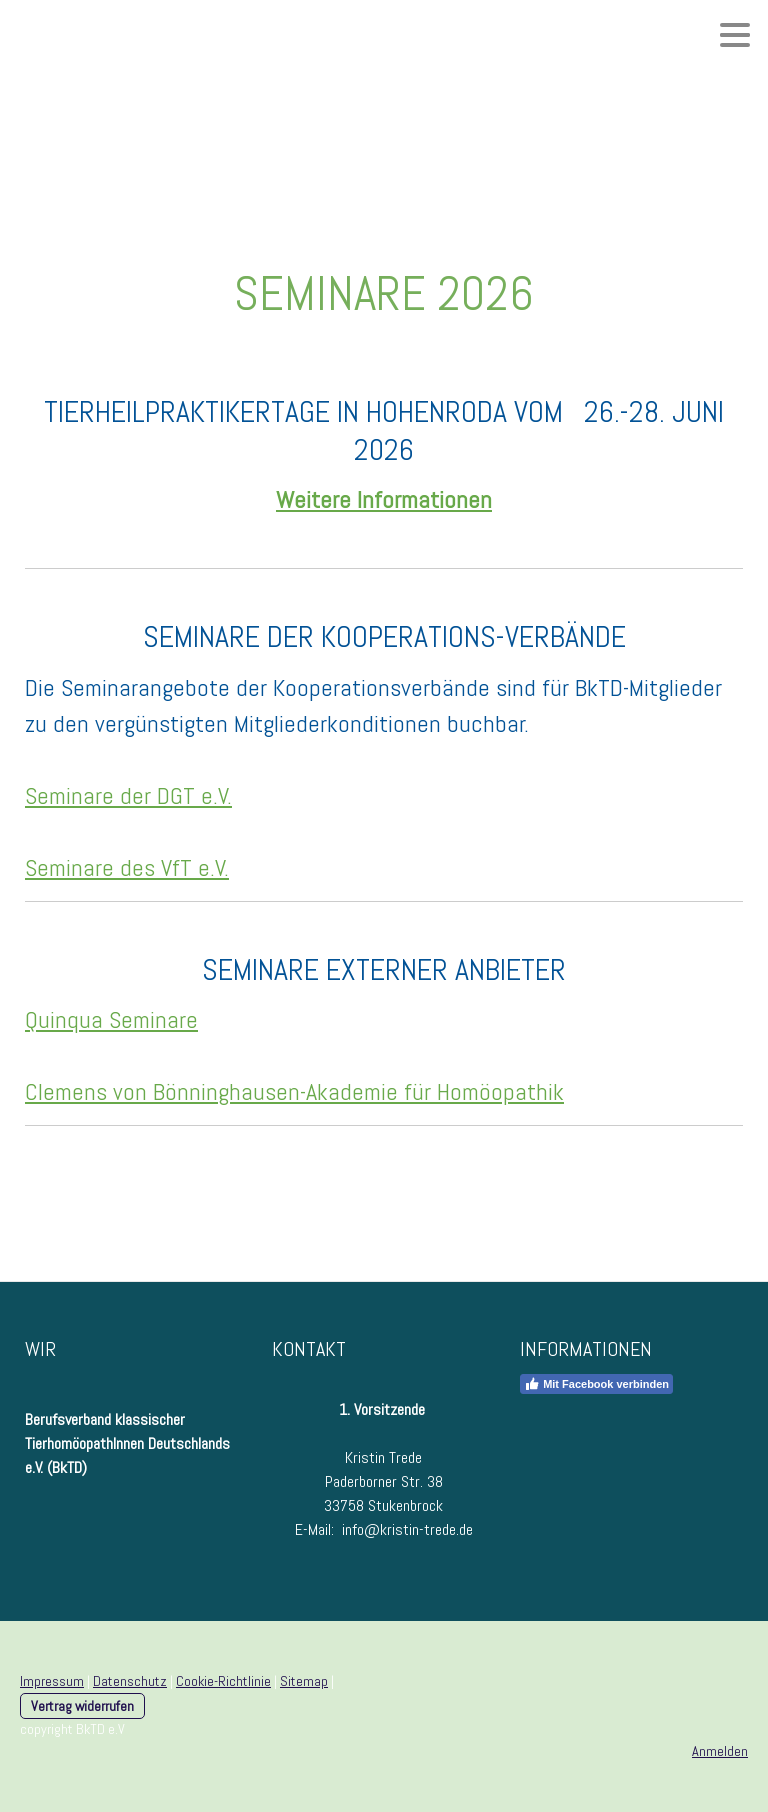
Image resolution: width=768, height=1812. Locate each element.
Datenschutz (130, 1681)
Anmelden (720, 1751)
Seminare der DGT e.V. (128, 795)
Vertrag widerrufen (82, 1706)
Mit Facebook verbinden (596, 1384)
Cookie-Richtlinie (223, 1681)
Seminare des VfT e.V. (127, 867)
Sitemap (304, 1681)
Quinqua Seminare (111, 1019)
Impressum (52, 1681)
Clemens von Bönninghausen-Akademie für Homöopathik (294, 1091)
